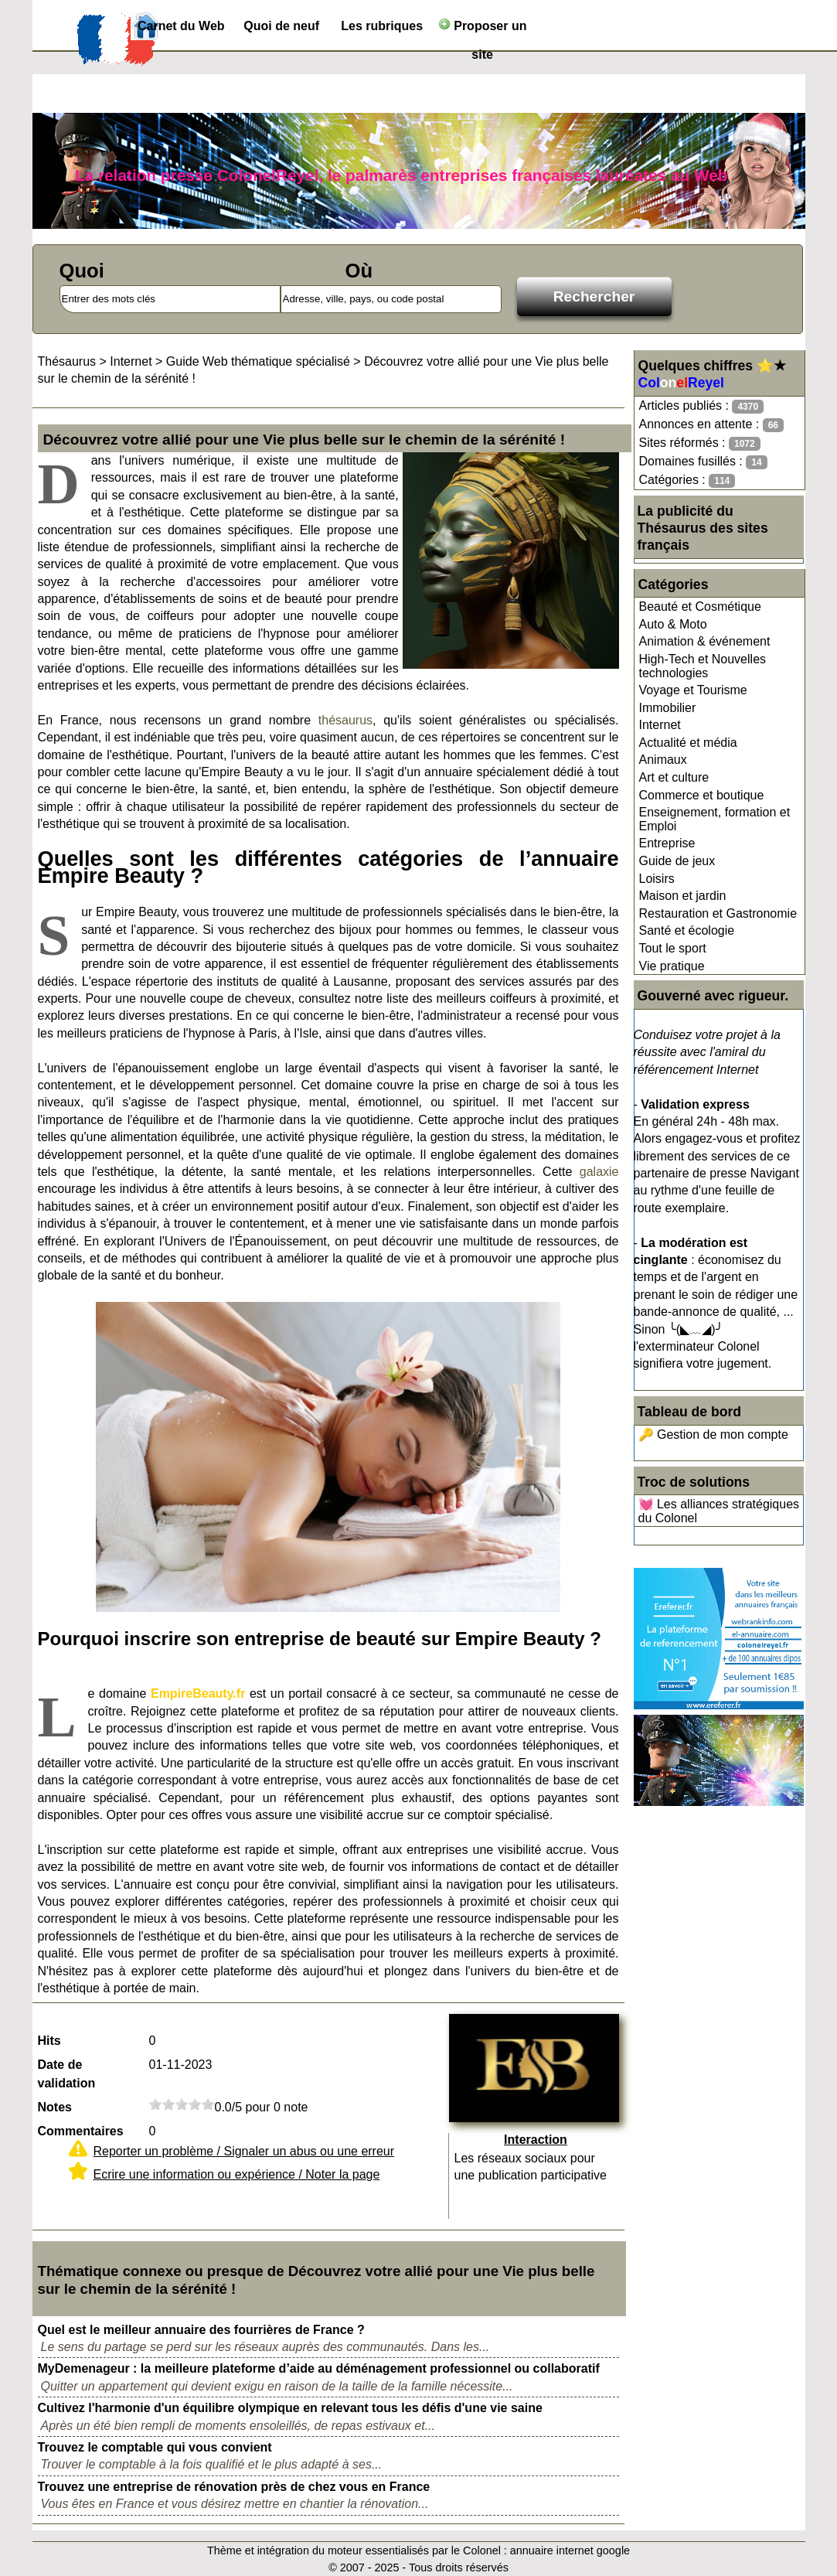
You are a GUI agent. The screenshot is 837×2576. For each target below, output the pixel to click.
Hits (49, 2040)
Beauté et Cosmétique (700, 606)
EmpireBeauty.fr (198, 1693)
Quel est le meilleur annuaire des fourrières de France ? (201, 2329)
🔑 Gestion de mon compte (713, 1434)
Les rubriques (382, 25)
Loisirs (657, 878)
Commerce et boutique (701, 795)
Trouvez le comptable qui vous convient (155, 2447)
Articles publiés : (701, 406)
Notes (55, 2107)
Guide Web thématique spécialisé (258, 361)
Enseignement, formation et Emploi (715, 819)
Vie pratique (672, 966)
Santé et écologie (687, 930)
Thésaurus (67, 361)
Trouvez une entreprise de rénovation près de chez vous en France (234, 2486)
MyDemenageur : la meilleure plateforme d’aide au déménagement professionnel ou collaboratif (319, 2368)
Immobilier (667, 707)
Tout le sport (672, 948)
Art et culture (674, 777)
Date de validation (67, 2074)
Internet (660, 724)
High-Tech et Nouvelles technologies (703, 666)
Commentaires (81, 2131)
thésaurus (345, 720)
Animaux (663, 759)
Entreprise (667, 843)
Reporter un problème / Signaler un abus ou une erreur (244, 2151)
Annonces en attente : (711, 424)
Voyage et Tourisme (693, 690)
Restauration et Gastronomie (718, 913)
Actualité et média (688, 742)
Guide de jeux (677, 860)
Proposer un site (482, 29)
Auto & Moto (673, 624)
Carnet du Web (181, 25)
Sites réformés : (699, 443)
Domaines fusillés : (703, 462)
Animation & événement (705, 641)
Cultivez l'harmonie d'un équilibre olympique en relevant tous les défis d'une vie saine (290, 2407)
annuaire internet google (570, 2550)
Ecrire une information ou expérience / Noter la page (237, 2174)
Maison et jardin (682, 895)
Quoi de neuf (281, 25)
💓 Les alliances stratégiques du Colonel (719, 1511)
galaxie (599, 1171)
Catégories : (687, 480)
